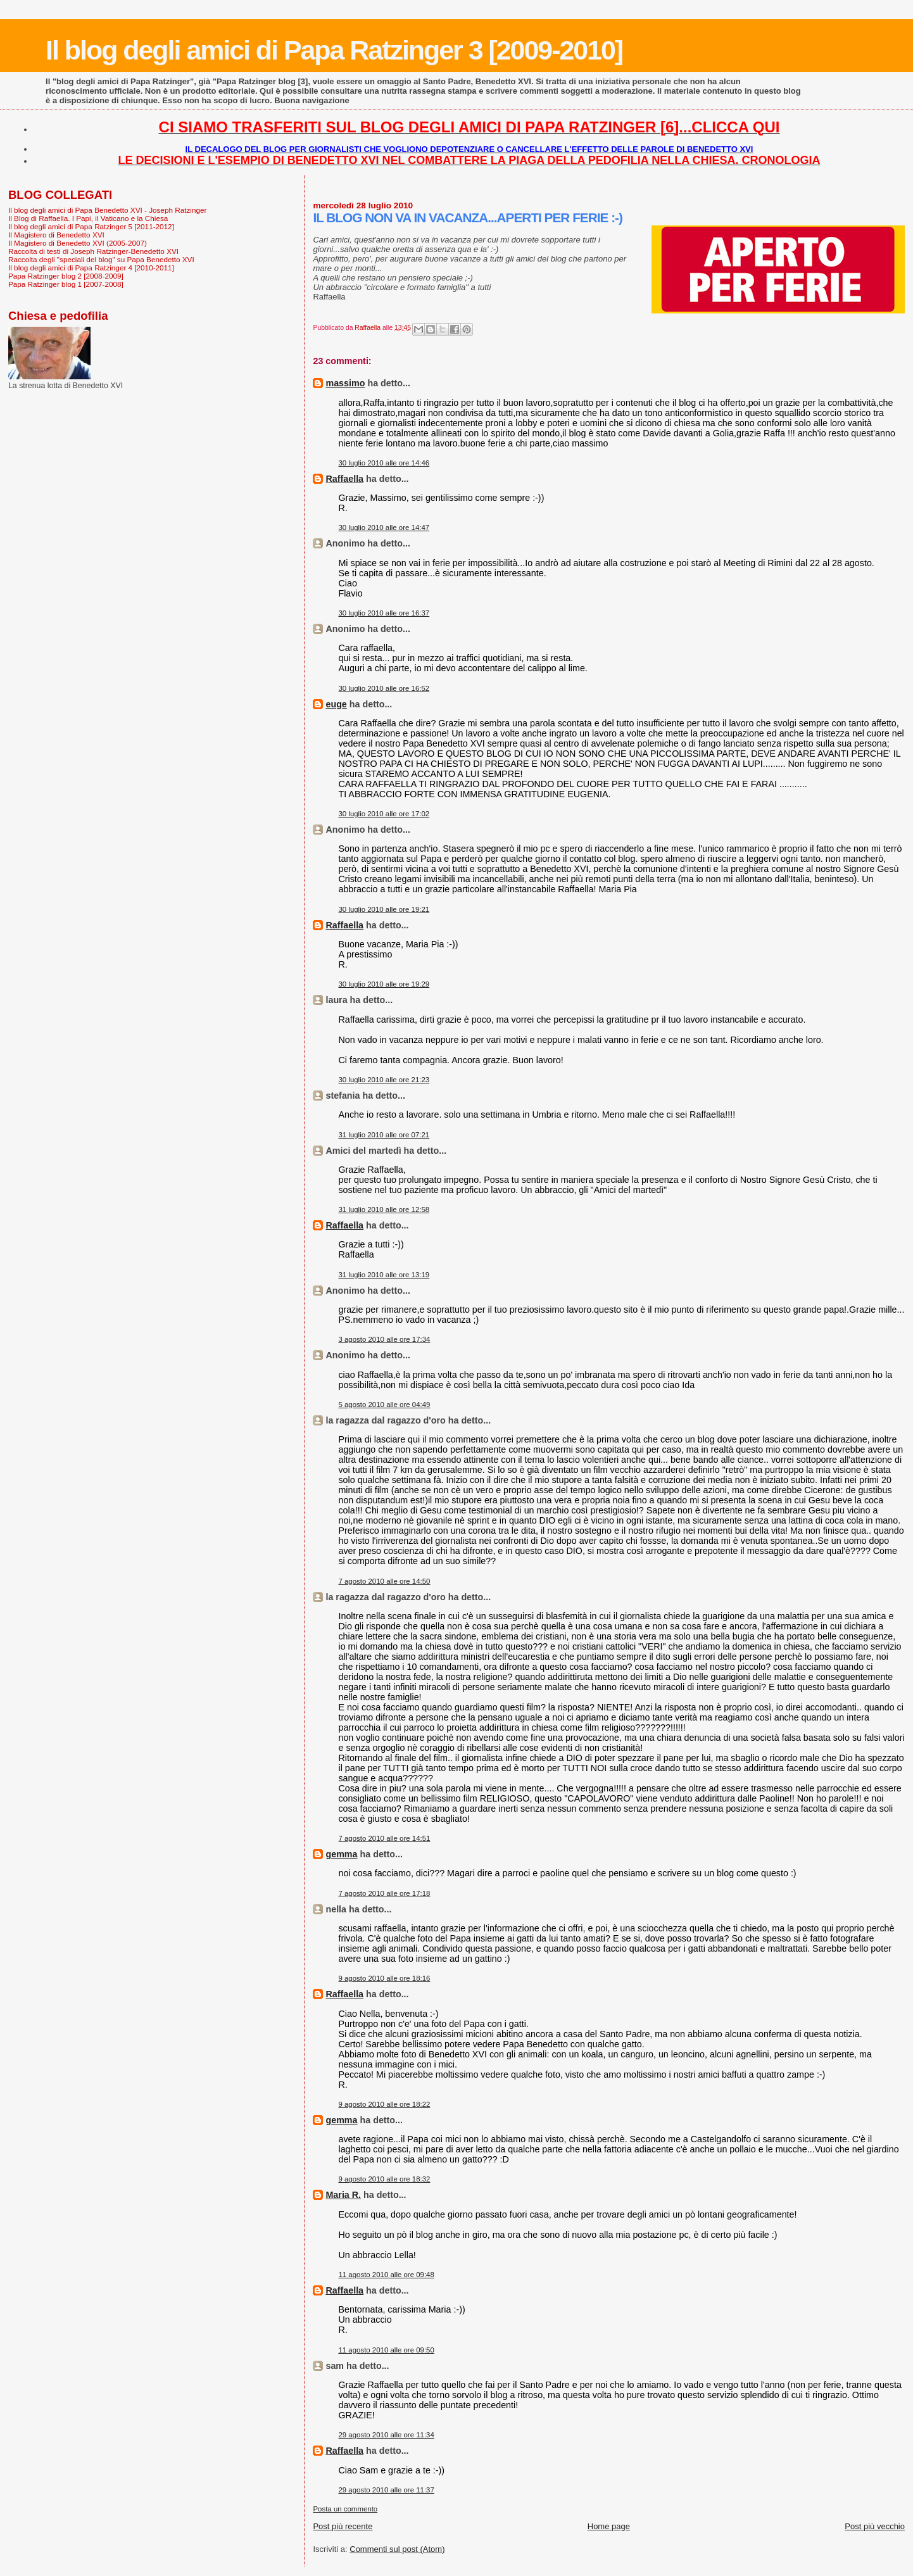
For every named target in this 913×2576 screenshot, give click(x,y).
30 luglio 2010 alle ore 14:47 (383, 527)
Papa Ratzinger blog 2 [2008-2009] (65, 276)
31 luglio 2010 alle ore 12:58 (383, 1209)
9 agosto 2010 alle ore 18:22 (384, 2104)
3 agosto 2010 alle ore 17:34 (384, 1339)
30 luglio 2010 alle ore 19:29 (383, 984)
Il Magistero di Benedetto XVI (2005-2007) (77, 243)
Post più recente (342, 2526)
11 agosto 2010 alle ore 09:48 (386, 2274)
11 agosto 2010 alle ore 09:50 (386, 2350)
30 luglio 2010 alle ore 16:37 (383, 613)
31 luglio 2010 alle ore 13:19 (383, 1275)
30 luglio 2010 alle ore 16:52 (383, 688)
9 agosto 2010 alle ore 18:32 (384, 2179)
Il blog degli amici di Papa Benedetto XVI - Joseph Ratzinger (107, 210)
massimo (345, 383)
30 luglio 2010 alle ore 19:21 (383, 909)
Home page (609, 2526)
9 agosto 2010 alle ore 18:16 (384, 1978)
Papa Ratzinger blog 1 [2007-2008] (65, 284)
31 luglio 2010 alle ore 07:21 (383, 1135)
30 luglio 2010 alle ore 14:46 (383, 463)
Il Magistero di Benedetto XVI (56, 234)
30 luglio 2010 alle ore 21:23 (383, 1079)
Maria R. (343, 2195)
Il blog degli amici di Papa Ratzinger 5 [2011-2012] (91, 226)
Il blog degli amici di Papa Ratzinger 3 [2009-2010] (334, 50)
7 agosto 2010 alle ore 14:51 (384, 1838)
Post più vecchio (875, 2526)
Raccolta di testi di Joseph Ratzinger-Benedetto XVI (93, 251)
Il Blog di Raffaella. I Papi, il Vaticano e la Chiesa (88, 218)
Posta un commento (345, 2509)
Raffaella (344, 479)
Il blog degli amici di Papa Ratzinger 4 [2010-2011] (91, 267)
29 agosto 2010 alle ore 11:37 (386, 2490)
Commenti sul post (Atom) (396, 2549)
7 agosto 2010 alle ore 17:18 (384, 1893)
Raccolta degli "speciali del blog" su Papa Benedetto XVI (101, 259)
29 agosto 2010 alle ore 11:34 (386, 2435)
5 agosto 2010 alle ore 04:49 (384, 1404)
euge (335, 704)
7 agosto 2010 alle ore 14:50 (384, 1581)
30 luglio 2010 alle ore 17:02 (383, 814)
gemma (341, 1854)
